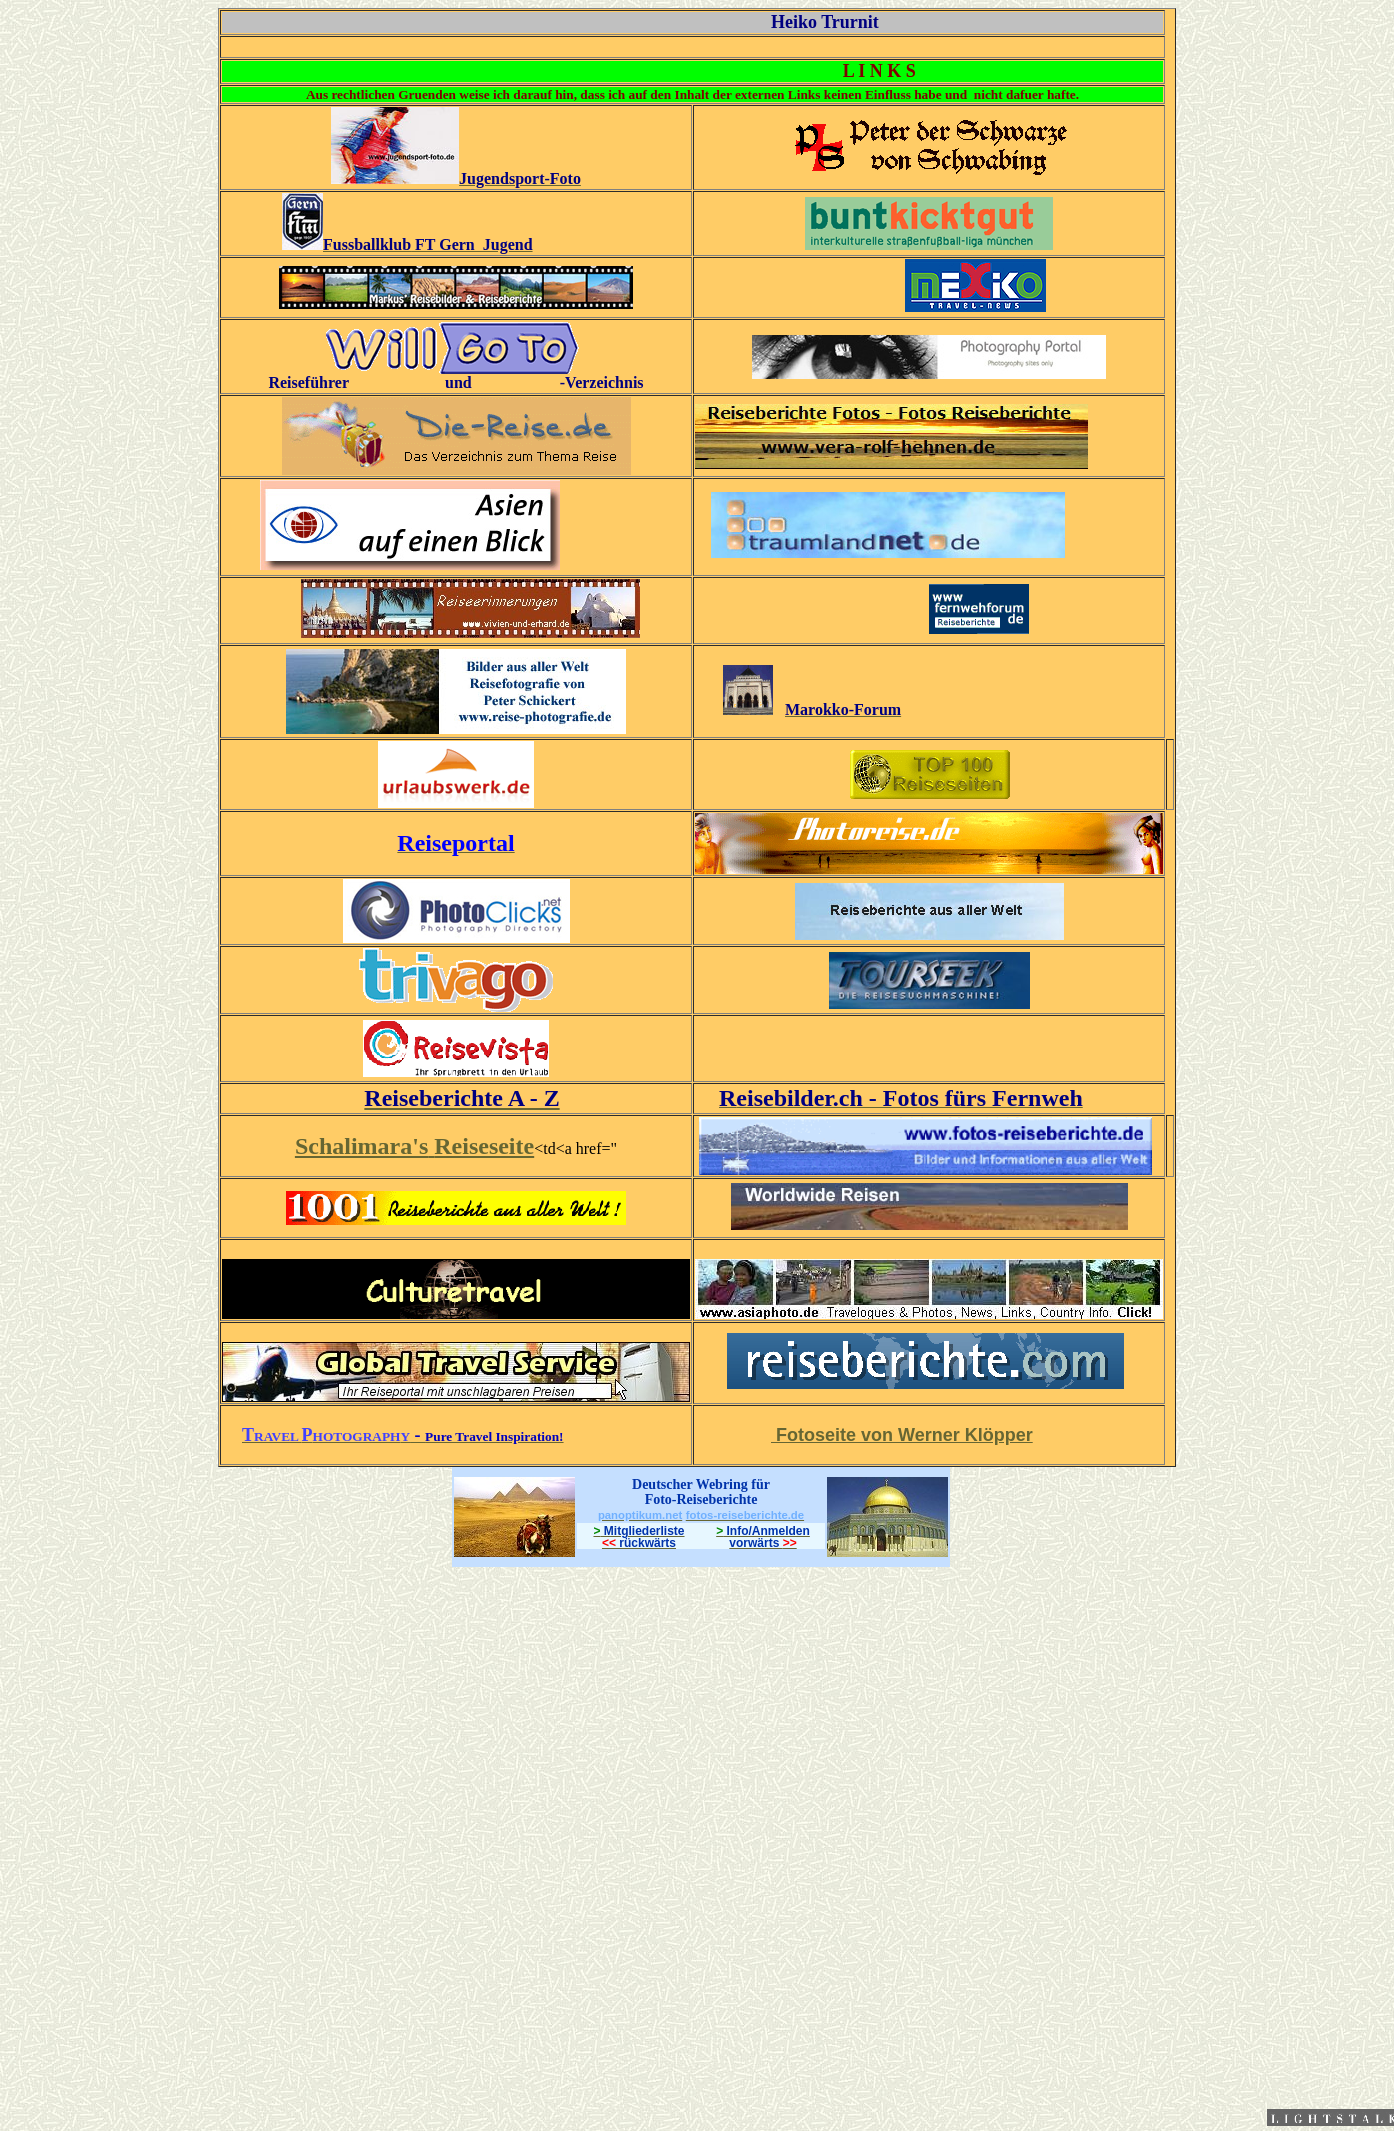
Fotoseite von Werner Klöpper (902, 1435)
